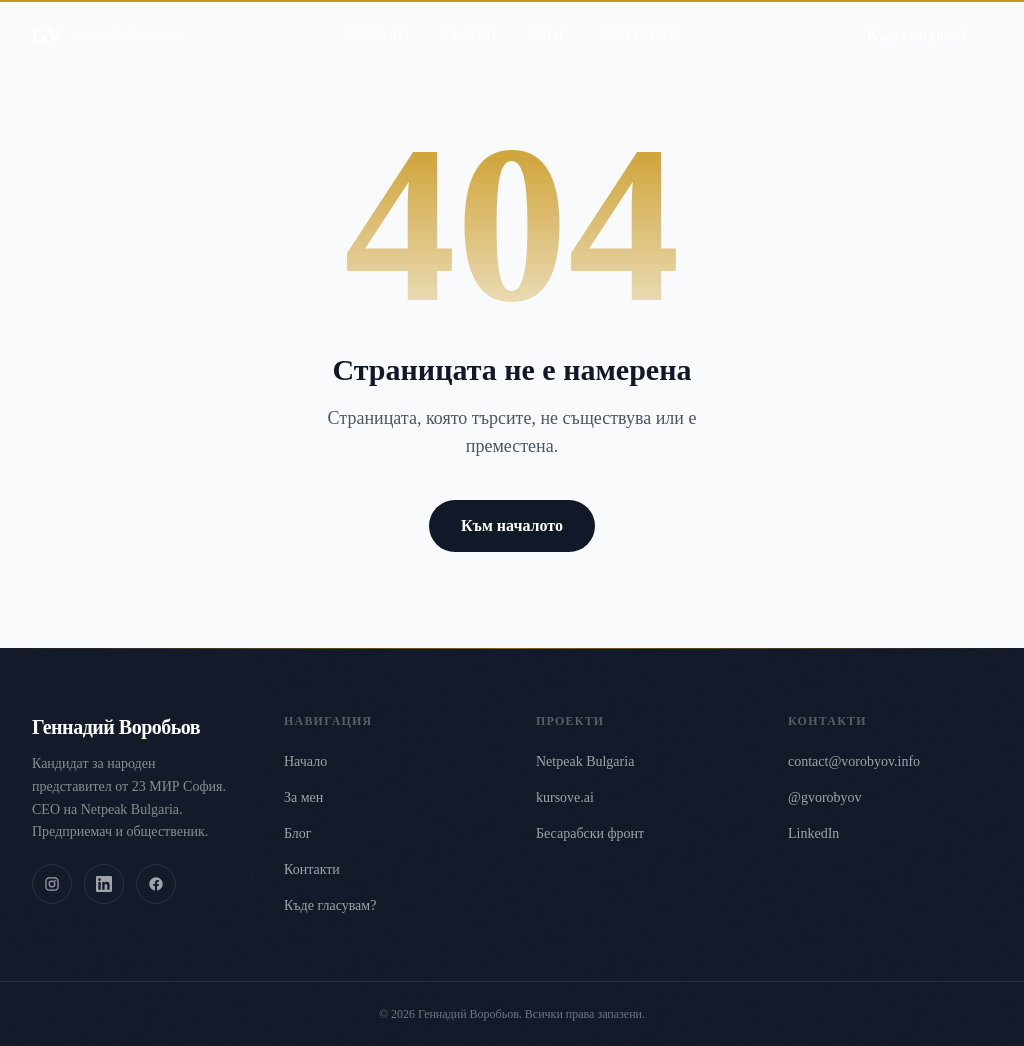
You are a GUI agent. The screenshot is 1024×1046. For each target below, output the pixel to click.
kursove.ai (565, 797)
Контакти (639, 19)
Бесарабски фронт (590, 833)
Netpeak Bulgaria (585, 761)
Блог (548, 19)
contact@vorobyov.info (854, 761)
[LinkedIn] (104, 884)
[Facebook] (156, 884)
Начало (378, 19)
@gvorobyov (825, 797)
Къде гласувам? (330, 905)
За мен (469, 19)
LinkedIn (813, 833)
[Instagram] (52, 884)
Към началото (512, 525)
